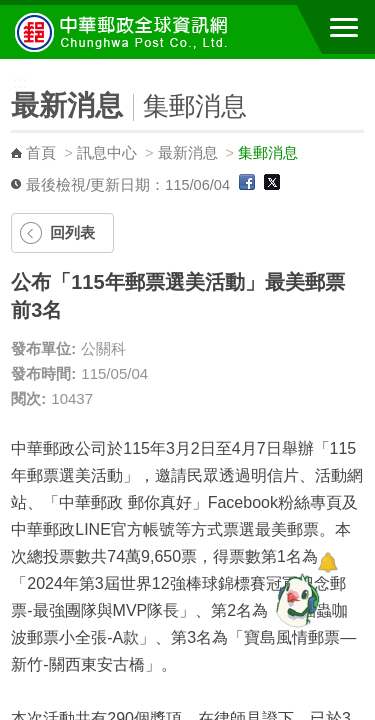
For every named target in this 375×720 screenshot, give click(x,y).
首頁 (41, 153)
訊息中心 (107, 153)
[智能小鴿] (295, 600)
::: (6, 67)
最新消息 (188, 153)
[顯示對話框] (327, 562)
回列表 (72, 232)
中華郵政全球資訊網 (125, 32)
